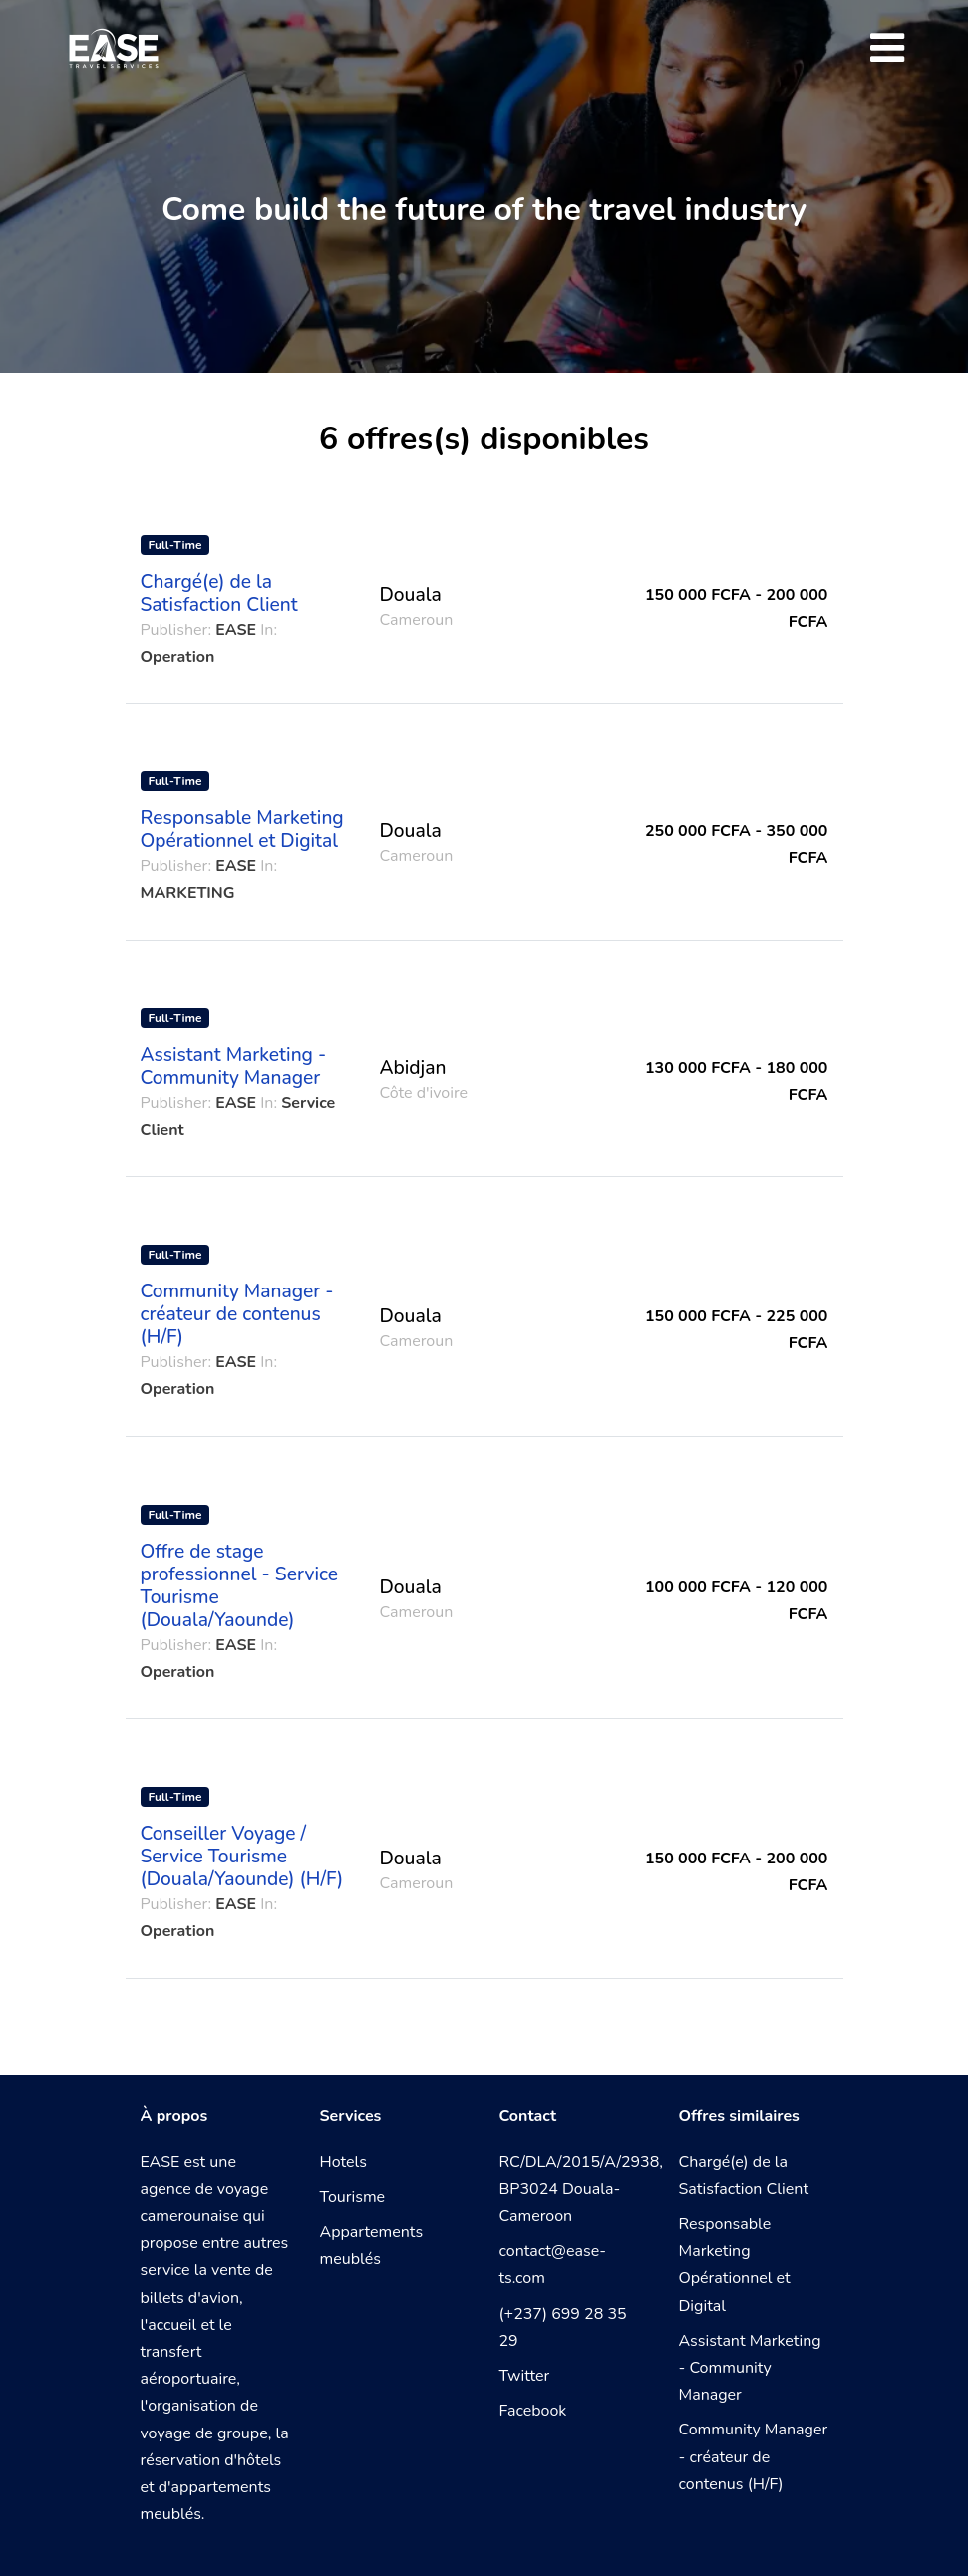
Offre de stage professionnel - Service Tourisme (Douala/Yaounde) (239, 1586)
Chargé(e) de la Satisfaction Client (219, 593)
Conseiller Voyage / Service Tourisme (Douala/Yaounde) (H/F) (242, 1856)
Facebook (533, 2411)
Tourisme (353, 2197)
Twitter (524, 2376)
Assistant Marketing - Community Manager (234, 1066)
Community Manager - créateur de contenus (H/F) (237, 1314)
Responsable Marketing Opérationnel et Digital (242, 829)
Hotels (343, 2162)
